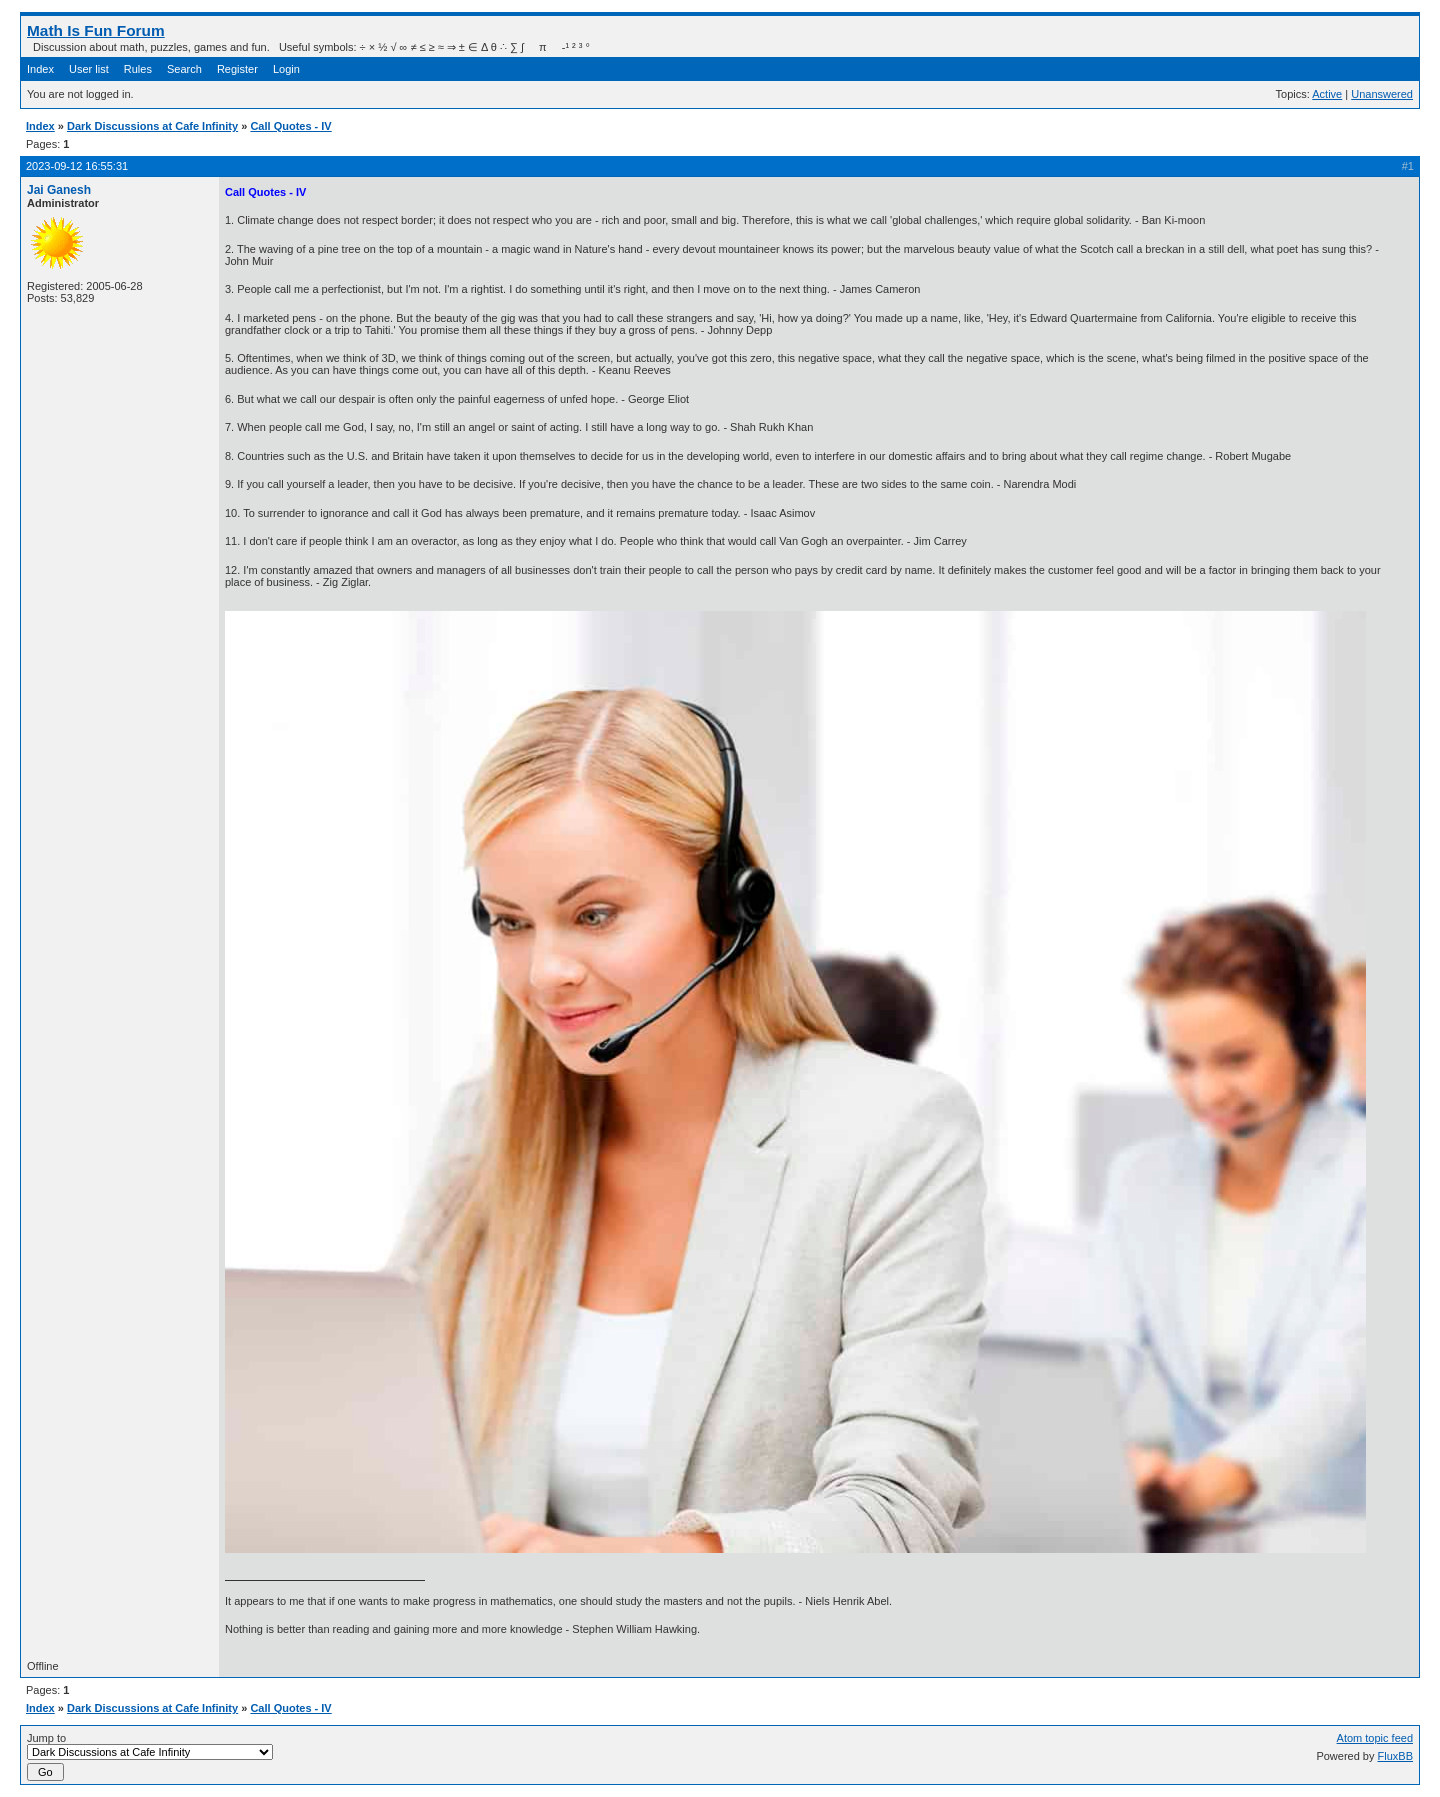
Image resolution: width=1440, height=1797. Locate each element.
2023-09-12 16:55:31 (77, 166)
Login (286, 69)
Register (237, 69)
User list (89, 69)
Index (40, 69)
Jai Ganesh (59, 190)
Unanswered (1382, 94)
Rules (138, 69)
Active (1327, 94)
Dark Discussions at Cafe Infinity (152, 126)
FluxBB (1395, 1756)
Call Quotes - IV (290, 126)
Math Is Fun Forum (96, 30)
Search (184, 69)
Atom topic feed (1375, 1738)
